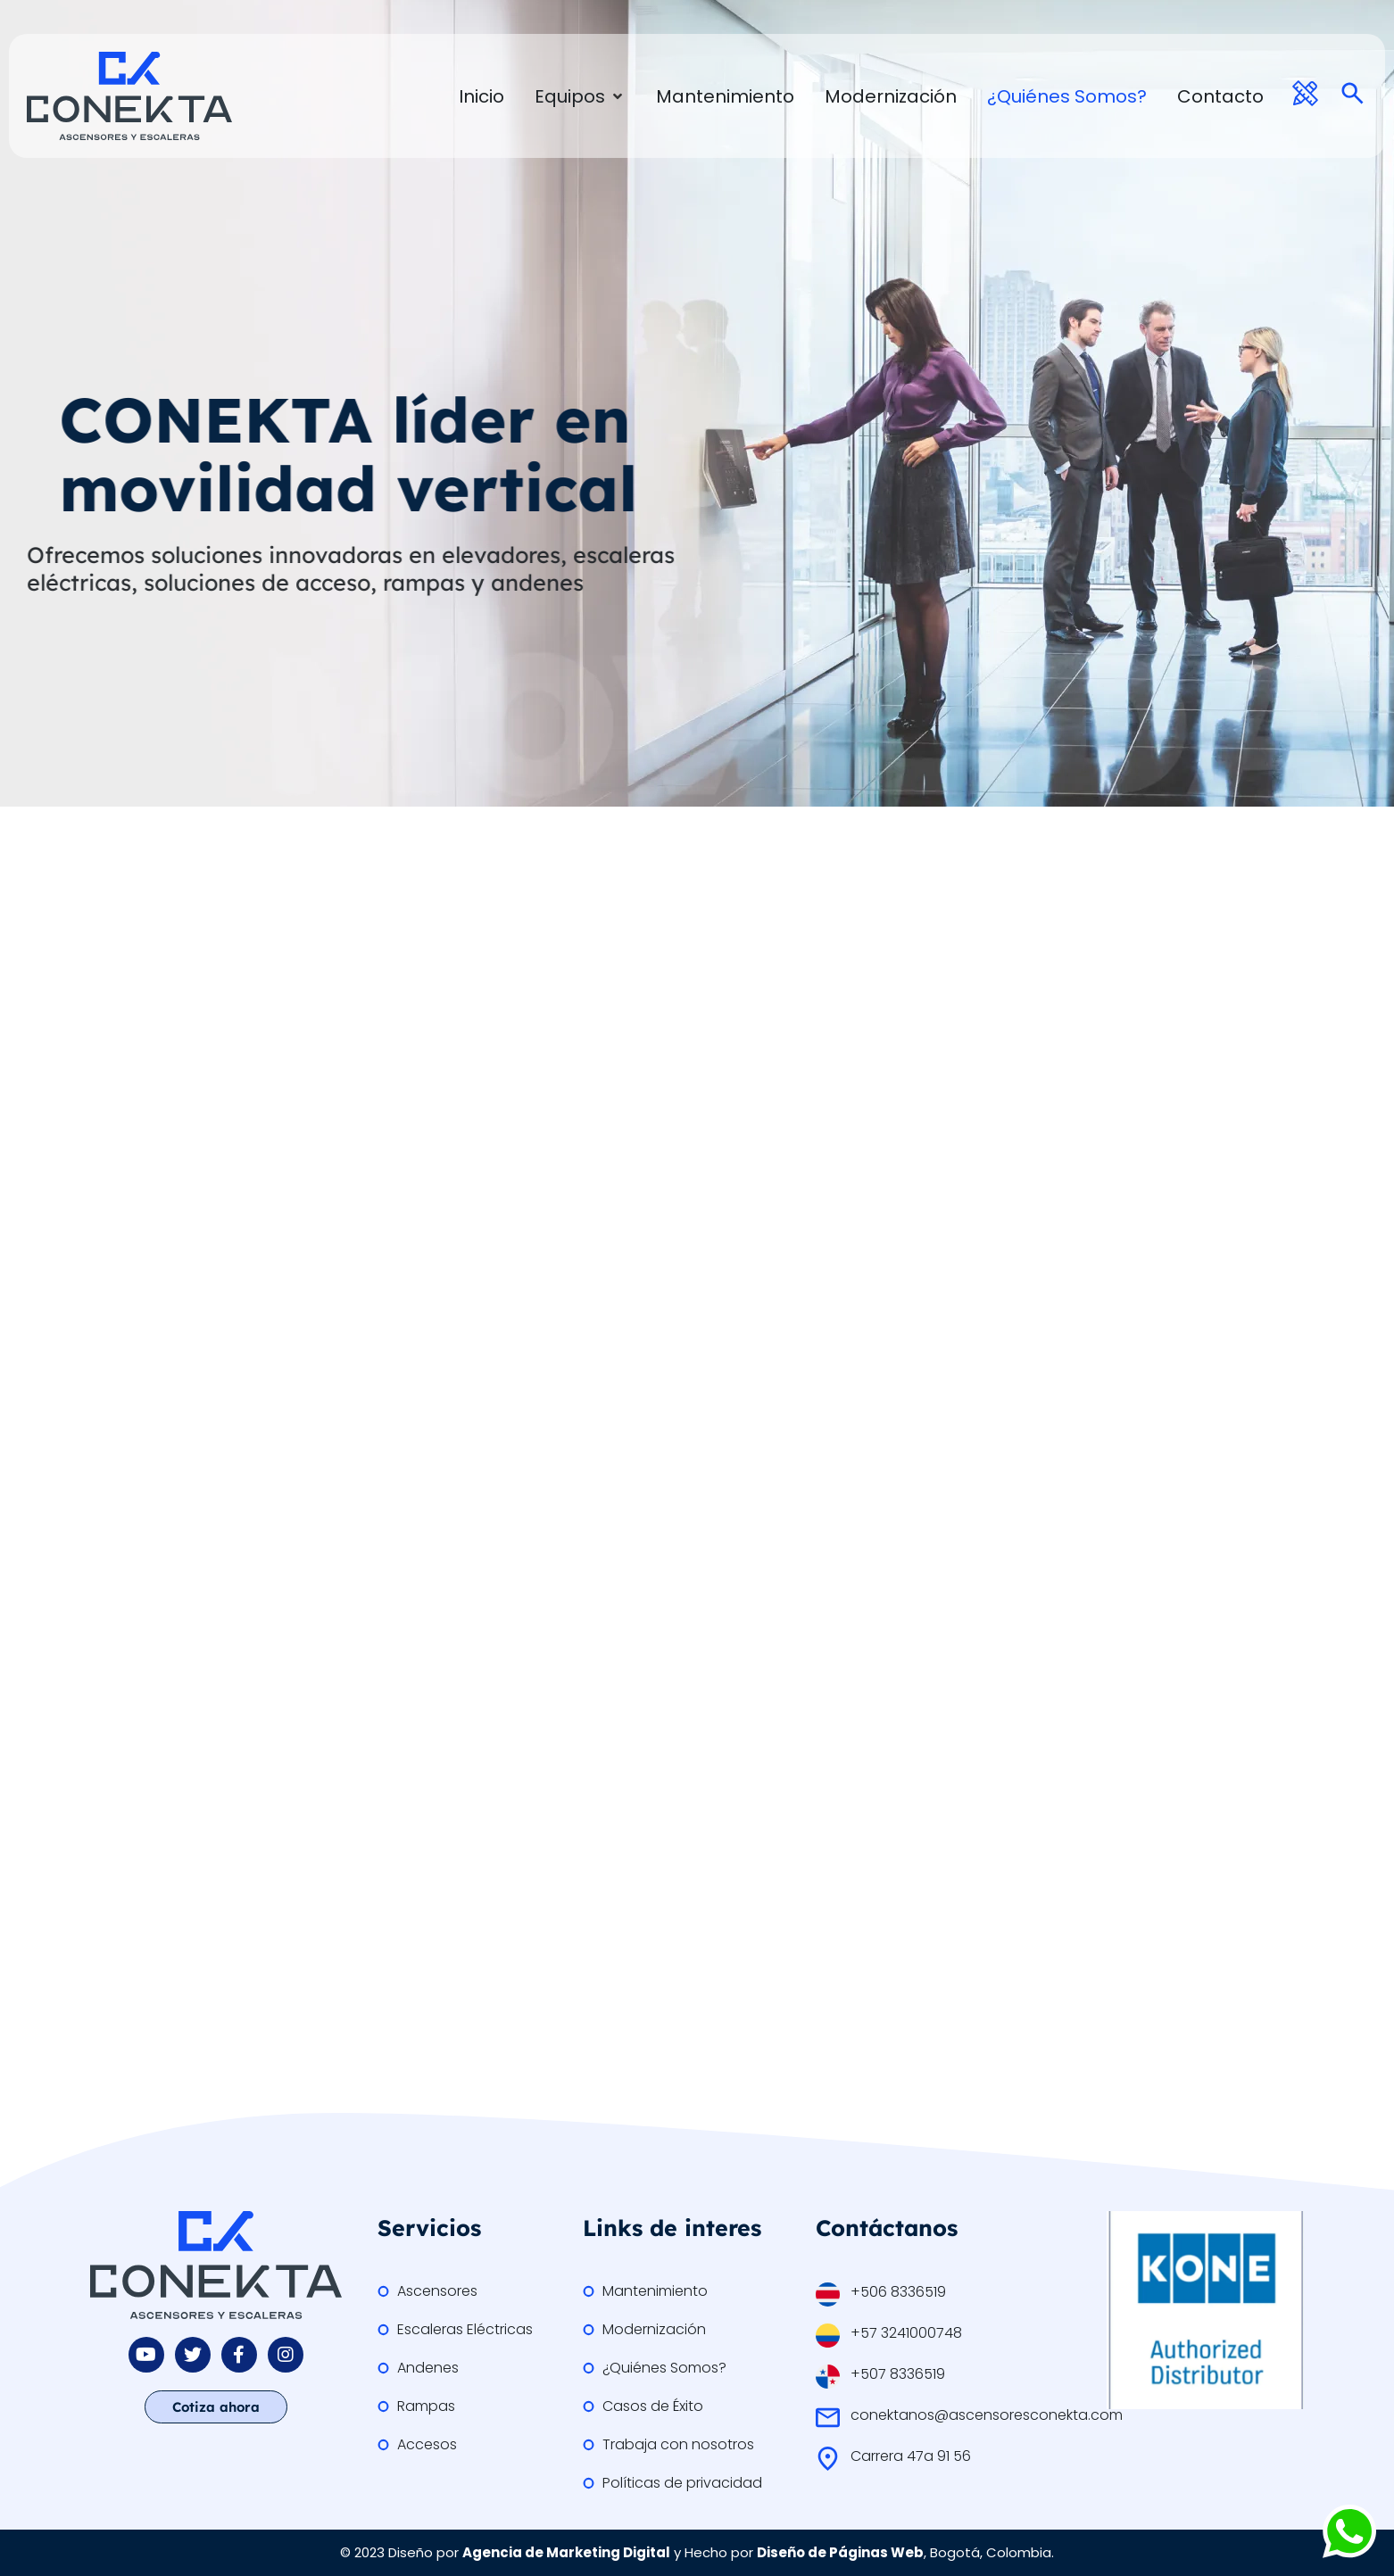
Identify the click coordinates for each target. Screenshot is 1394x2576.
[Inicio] (481, 96)
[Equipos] (580, 96)
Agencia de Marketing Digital (566, 2552)
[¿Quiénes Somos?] (1067, 96)
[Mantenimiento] (725, 96)
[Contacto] (1220, 96)
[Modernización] (891, 96)
